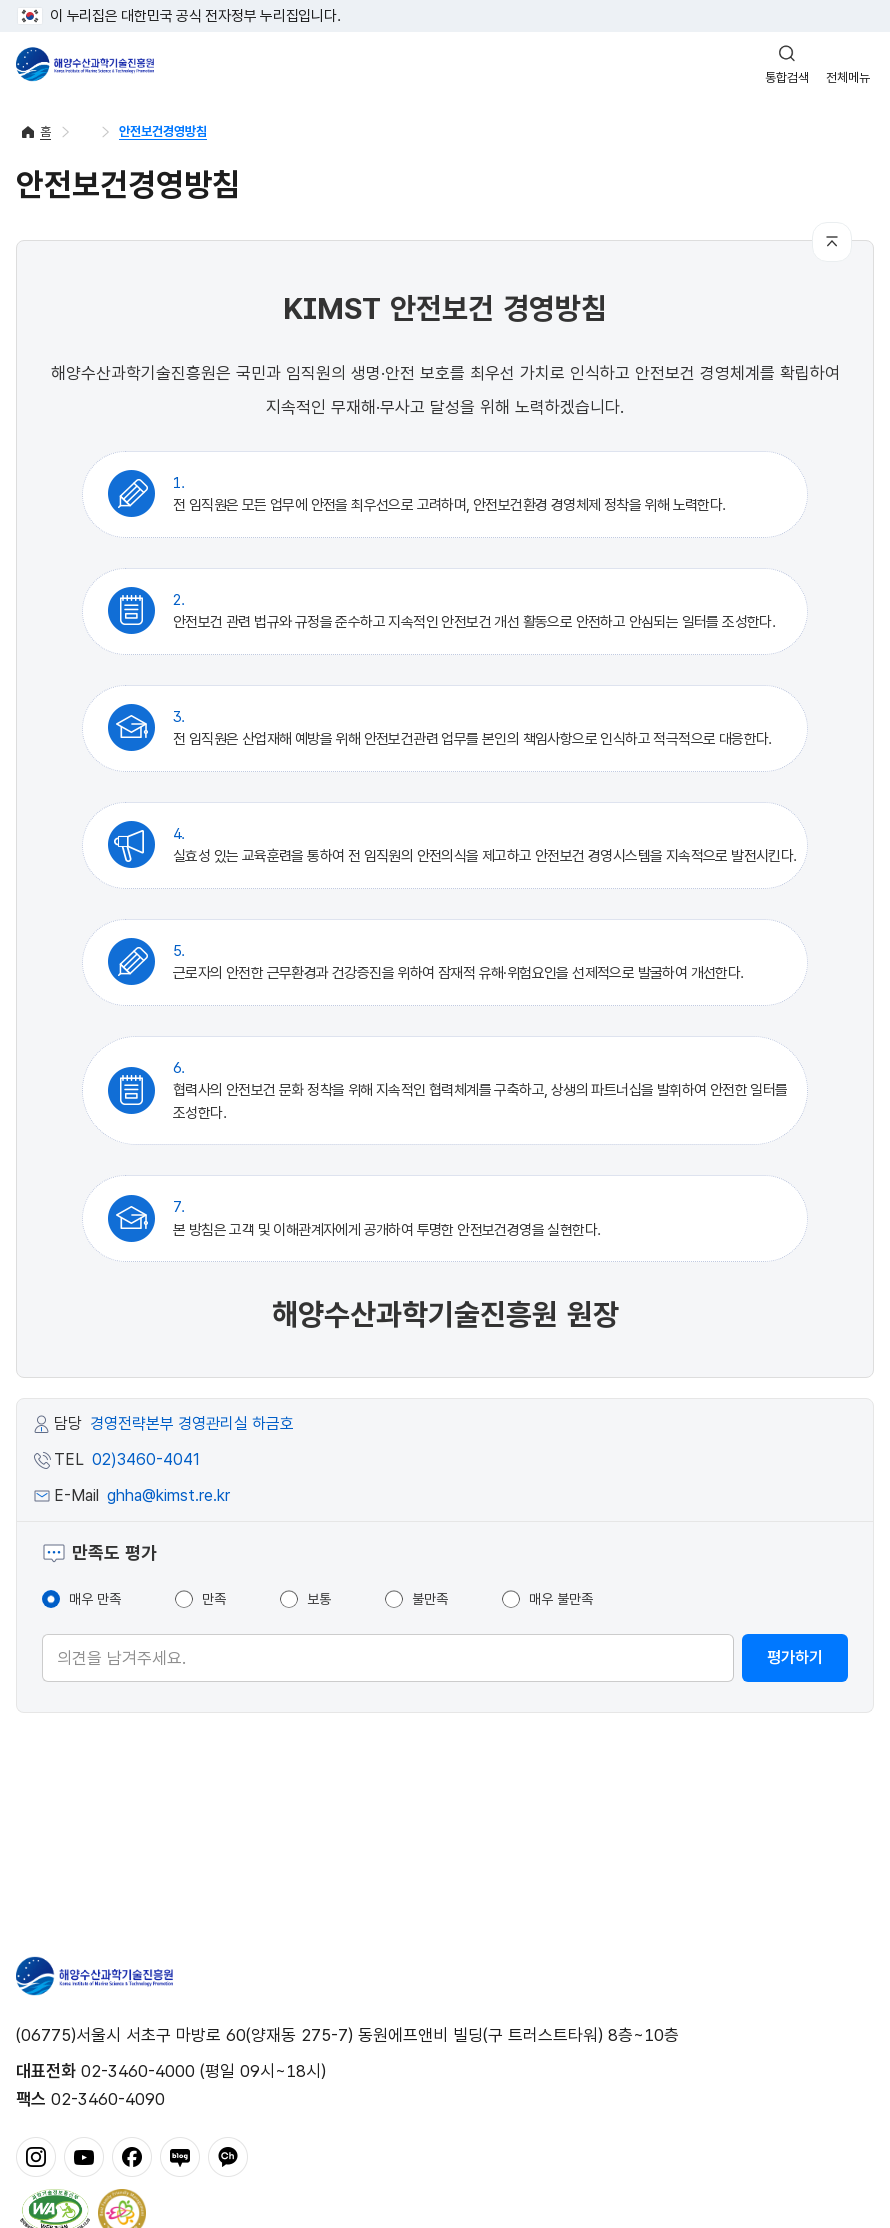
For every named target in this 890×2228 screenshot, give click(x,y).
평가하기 (795, 1657)
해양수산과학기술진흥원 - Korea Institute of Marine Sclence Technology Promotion (85, 64)
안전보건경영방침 (163, 131)
